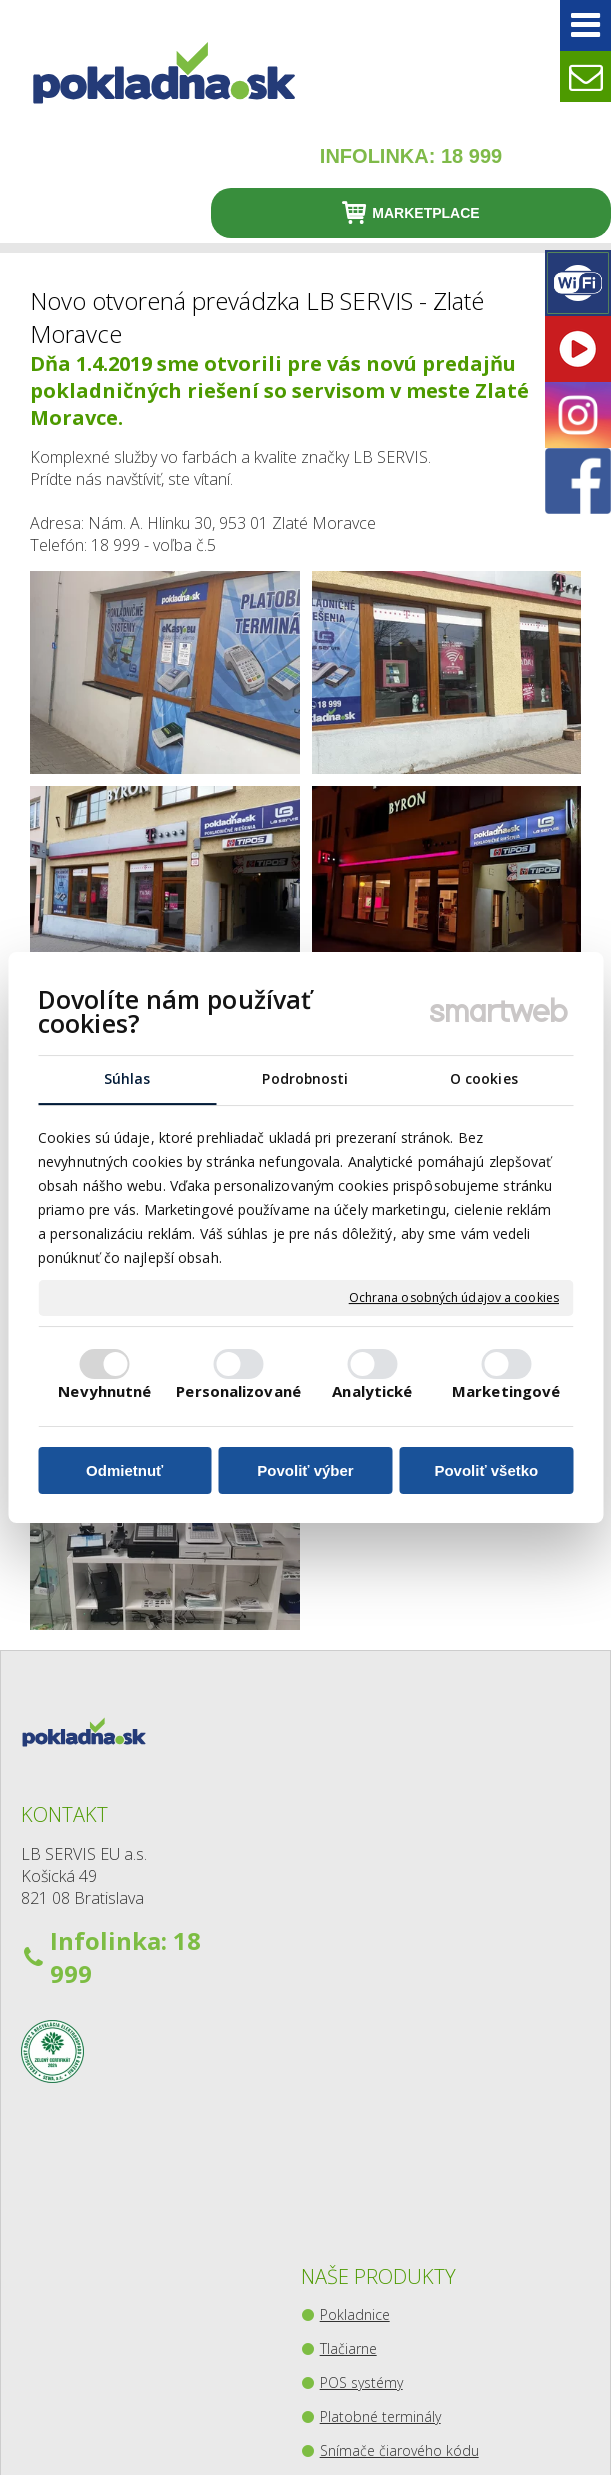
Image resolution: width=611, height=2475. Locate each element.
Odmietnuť (124, 1470)
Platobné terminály (353, 1941)
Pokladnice (359, 1829)
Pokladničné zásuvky (363, 2066)
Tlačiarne (352, 1863)
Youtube (560, 1953)
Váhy (339, 2109)
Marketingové (506, 1392)
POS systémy (365, 1897)
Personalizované (238, 1392)
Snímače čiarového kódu (355, 2003)
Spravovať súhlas (409, 2442)
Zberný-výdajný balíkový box (364, 2196)
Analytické (372, 1392)
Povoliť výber (305, 1470)
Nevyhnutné (104, 1392)
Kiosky (344, 2143)
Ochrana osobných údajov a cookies (454, 1298)
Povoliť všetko (486, 1470)
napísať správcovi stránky (428, 2424)
